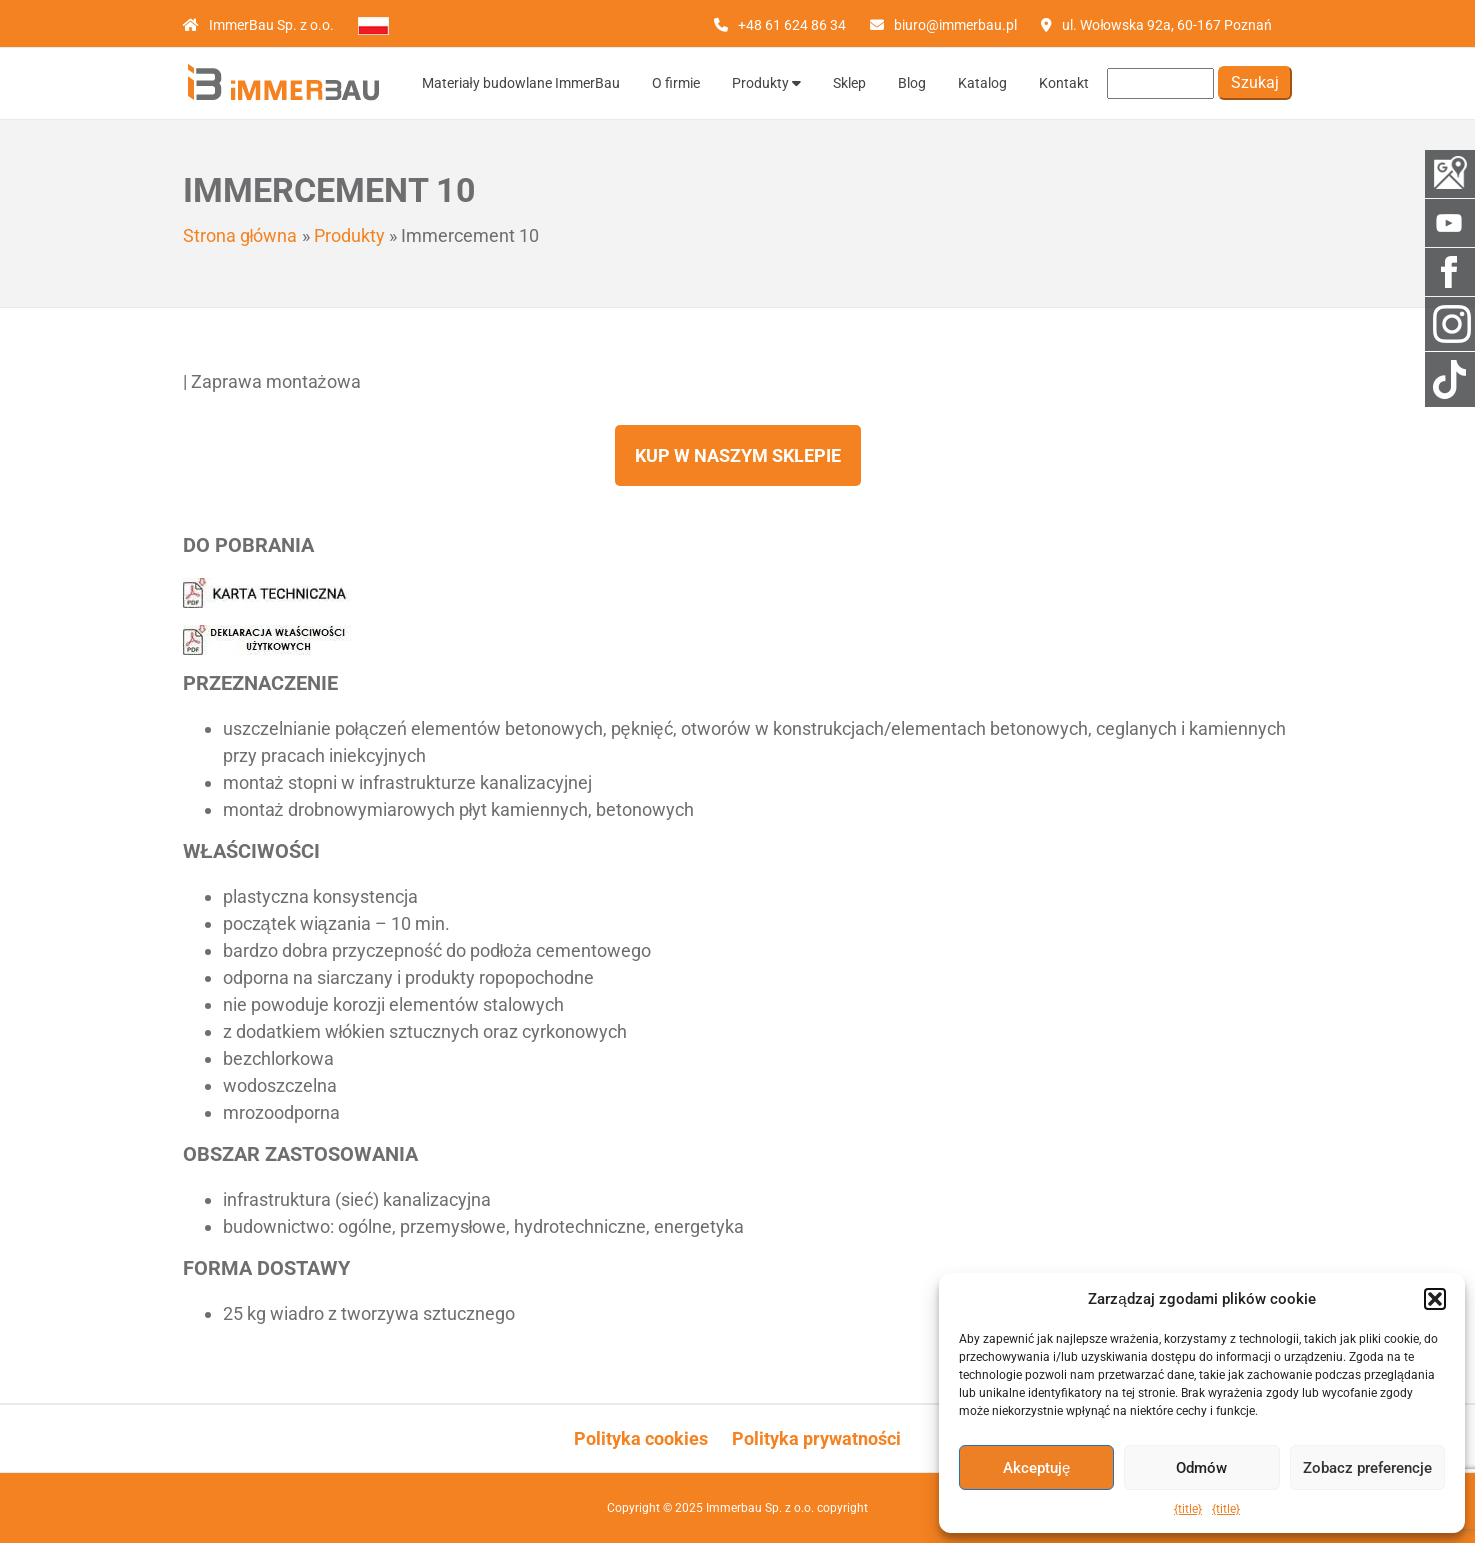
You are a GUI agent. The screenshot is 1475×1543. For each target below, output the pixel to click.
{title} (1188, 1509)
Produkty (766, 83)
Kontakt (1064, 83)
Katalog (982, 83)
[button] (1435, 1299)
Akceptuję (1036, 1468)
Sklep (849, 83)
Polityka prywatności (816, 1438)
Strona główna (240, 235)
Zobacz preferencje (1367, 1468)
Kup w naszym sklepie (738, 455)
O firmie (676, 83)
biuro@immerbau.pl (955, 25)
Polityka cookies (641, 1438)
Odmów (1201, 1468)
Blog (912, 83)
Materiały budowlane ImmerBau (521, 83)
